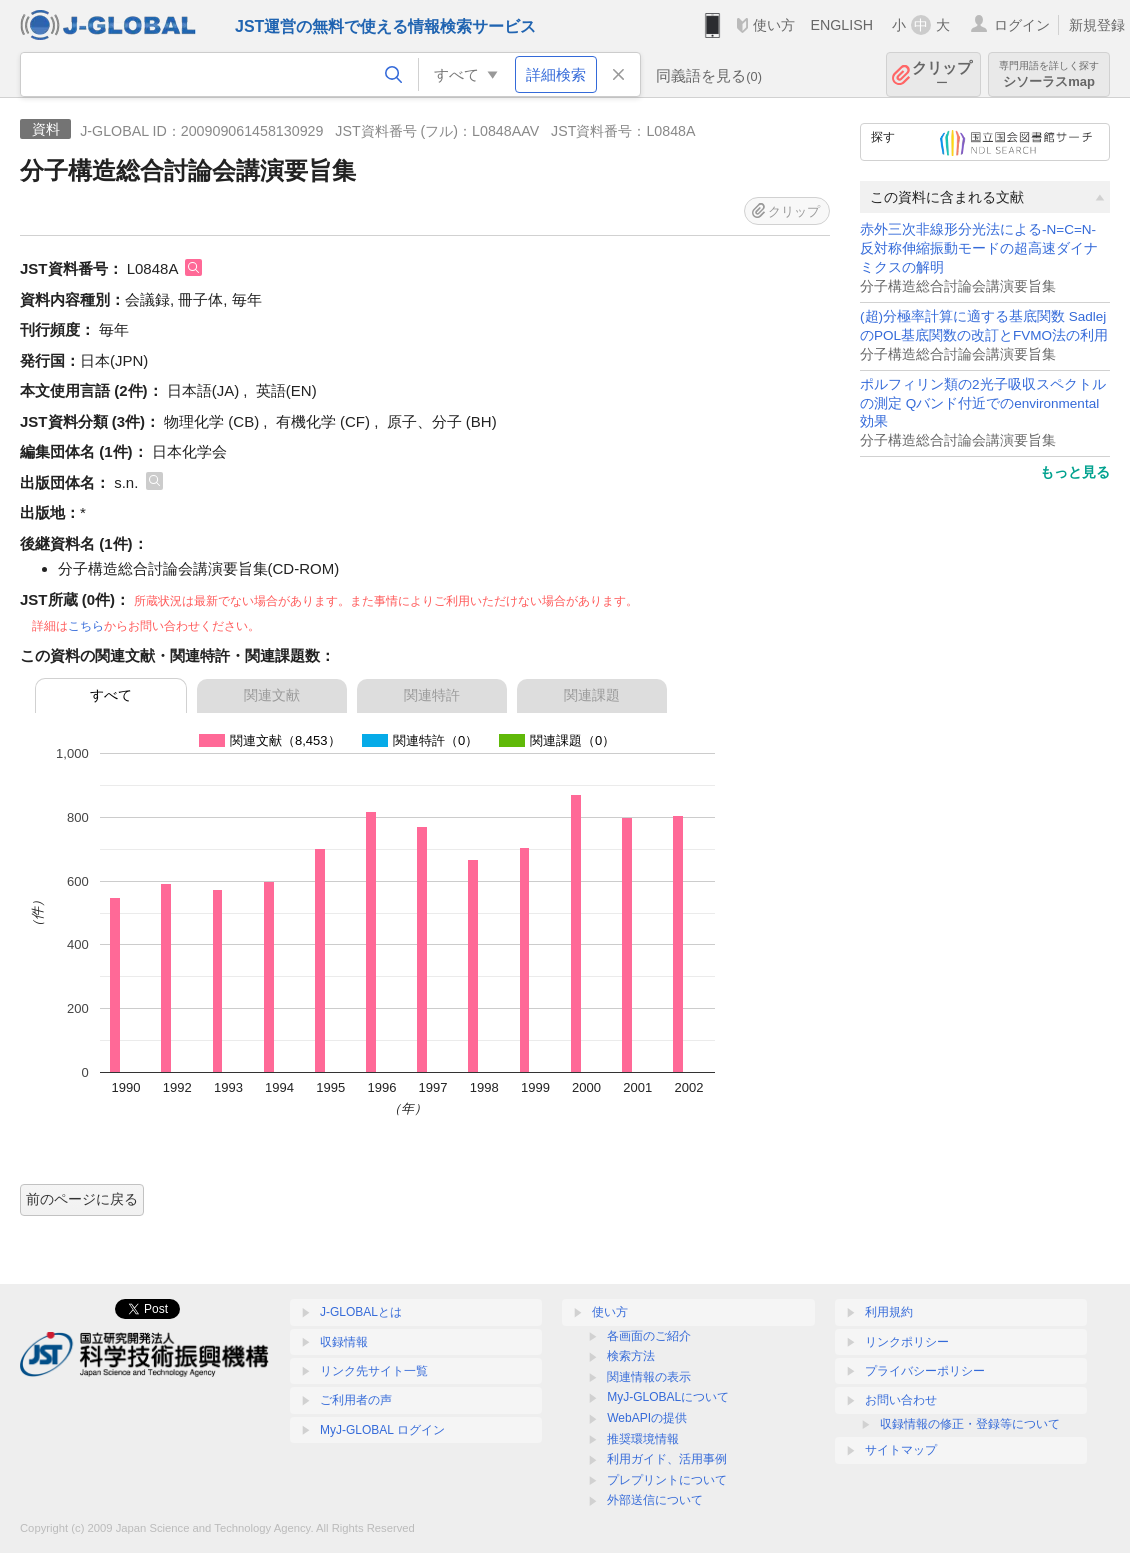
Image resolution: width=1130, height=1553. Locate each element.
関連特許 (432, 695)
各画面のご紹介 (649, 1336)
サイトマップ (901, 1450)
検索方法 (631, 1356)
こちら (86, 626)
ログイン (1022, 25)
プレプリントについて (667, 1480)
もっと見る (1075, 472)
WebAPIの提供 (647, 1418)
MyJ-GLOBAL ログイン (382, 1430)
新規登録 (1097, 25)
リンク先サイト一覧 (374, 1371)
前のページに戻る (82, 1199)
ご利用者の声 (356, 1400)
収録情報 (344, 1342)
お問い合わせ (901, 1400)
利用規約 (889, 1312)
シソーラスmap (1049, 74)
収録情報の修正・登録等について (970, 1424)
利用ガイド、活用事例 (667, 1459)
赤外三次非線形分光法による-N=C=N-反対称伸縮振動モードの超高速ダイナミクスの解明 (979, 248)
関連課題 (592, 695)
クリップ (942, 74)
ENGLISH (841, 25)
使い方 (774, 25)
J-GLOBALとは (361, 1312)
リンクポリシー (907, 1342)
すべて (111, 695)
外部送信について (655, 1500)
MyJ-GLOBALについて (668, 1397)
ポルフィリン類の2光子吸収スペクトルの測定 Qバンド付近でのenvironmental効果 (983, 403)
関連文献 (272, 695)
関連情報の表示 (649, 1377)
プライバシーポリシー (925, 1371)
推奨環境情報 (643, 1439)
